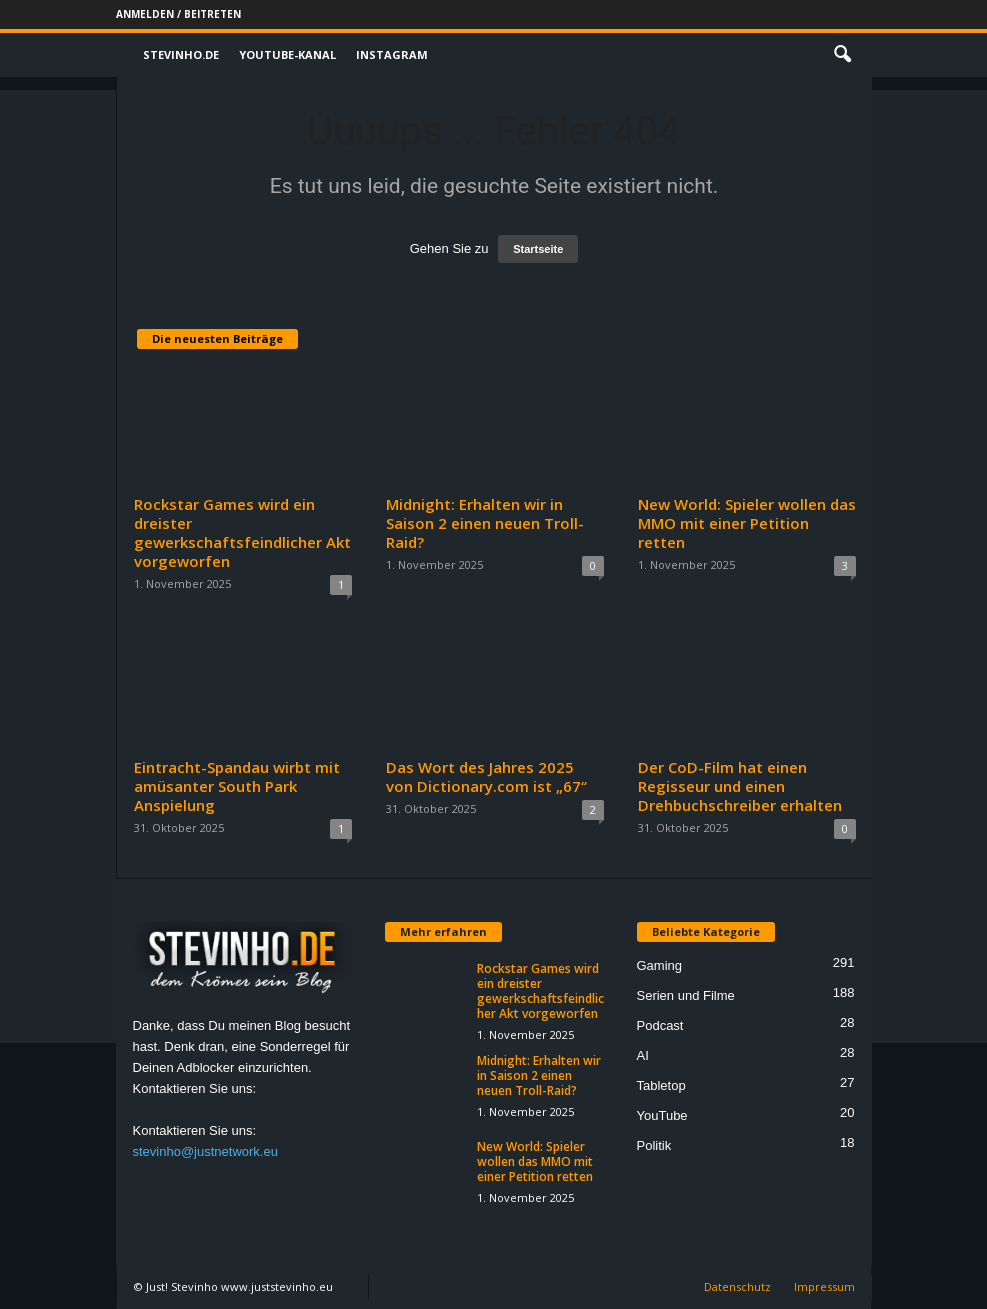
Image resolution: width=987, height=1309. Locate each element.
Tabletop (661, 1085)
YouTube (662, 1115)
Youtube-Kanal (287, 54)
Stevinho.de (181, 54)
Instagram (392, 54)
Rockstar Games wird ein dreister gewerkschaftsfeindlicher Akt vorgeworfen (242, 532)
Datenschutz (737, 1286)
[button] (842, 55)
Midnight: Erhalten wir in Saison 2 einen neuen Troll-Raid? (485, 523)
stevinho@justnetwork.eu (205, 1151)
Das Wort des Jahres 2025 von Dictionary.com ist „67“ (486, 776)
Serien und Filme (686, 995)
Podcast (660, 1025)
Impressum (824, 1286)
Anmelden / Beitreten (178, 14)
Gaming (660, 965)
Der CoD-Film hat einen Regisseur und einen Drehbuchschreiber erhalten (740, 786)
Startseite (538, 249)
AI (643, 1055)
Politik (654, 1145)
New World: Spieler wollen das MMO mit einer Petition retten (747, 523)
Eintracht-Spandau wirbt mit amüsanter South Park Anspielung (237, 786)
